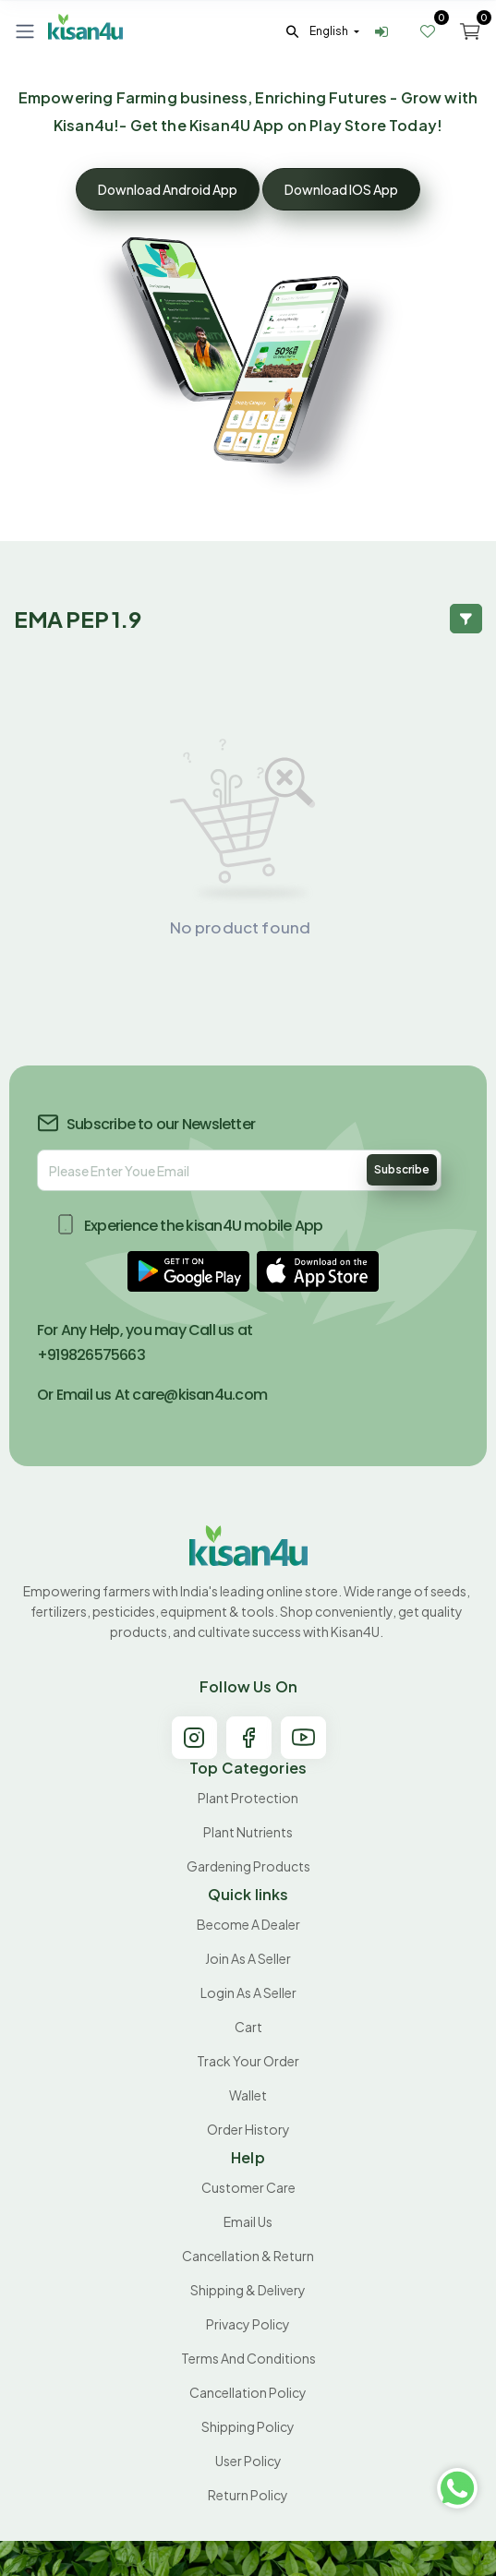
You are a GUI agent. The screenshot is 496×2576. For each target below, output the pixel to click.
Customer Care (248, 2187)
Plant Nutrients (248, 1832)
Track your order (248, 2060)
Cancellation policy (248, 2392)
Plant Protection (248, 1797)
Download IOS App (341, 189)
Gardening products (248, 1866)
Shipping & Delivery (248, 2289)
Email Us (248, 2221)
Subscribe (401, 1169)
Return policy (248, 2494)
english (329, 31)
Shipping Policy (248, 2426)
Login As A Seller (248, 1992)
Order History (248, 2129)
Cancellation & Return (248, 2255)
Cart (248, 2026)
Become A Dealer (248, 1924)
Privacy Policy (248, 2324)
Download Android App (167, 189)
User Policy (248, 2460)
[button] (188, 1271)
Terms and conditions (248, 2358)
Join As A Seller (248, 1958)
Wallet (248, 2095)
